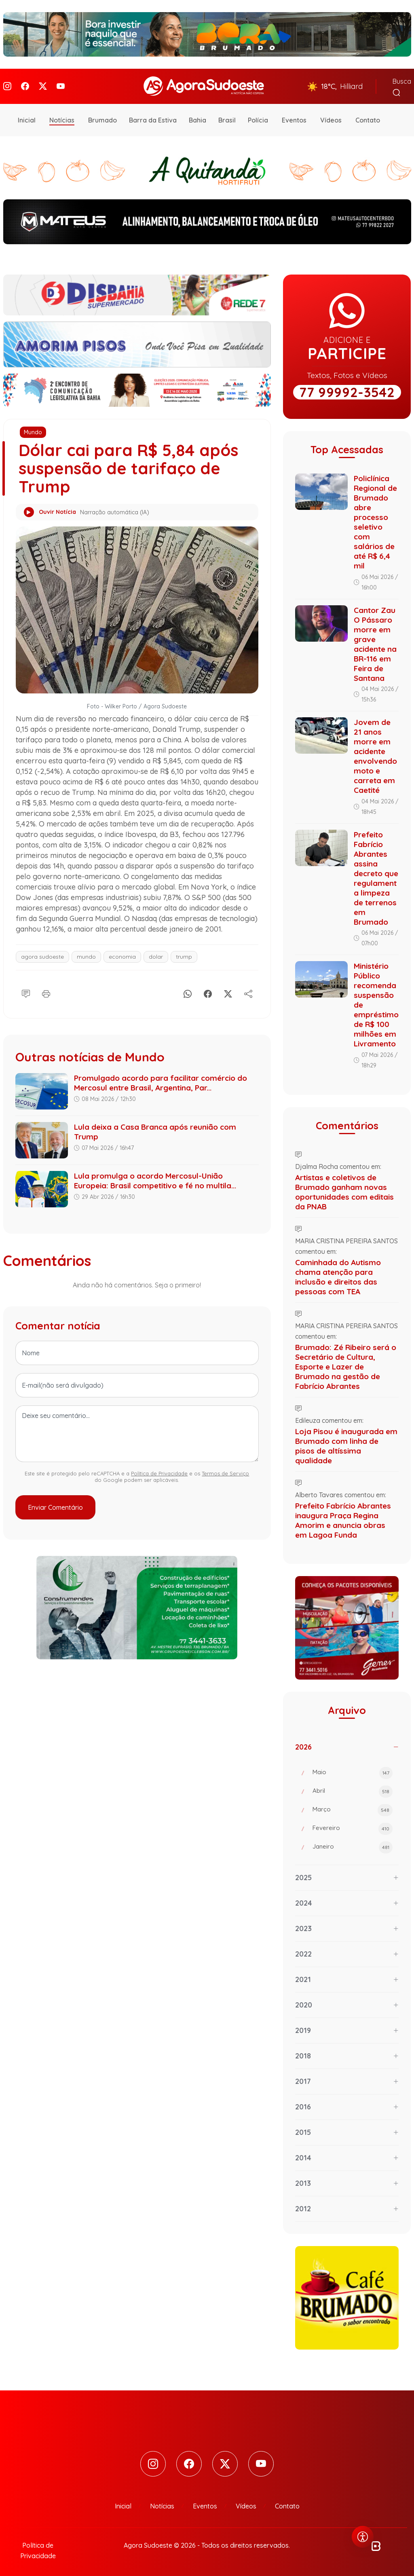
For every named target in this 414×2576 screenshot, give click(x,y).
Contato (367, 117)
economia (122, 953)
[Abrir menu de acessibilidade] (363, 2537)
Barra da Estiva (153, 117)
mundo (86, 953)
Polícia (258, 117)
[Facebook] (25, 84)
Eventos (294, 117)
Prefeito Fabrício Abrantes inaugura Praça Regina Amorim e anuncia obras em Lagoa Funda (343, 1517)
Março (353, 1807)
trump (184, 953)
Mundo (33, 429)
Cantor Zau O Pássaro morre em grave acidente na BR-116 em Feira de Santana (375, 641)
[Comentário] (26, 989)
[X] (228, 989)
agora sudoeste (42, 953)
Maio (353, 1770)
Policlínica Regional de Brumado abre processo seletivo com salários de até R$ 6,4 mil (375, 518)
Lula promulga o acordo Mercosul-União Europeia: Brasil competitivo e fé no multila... (155, 1178)
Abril (353, 1788)
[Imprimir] (46, 989)
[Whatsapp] (188, 989)
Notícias (61, 117)
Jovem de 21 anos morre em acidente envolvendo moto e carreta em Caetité (375, 753)
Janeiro (353, 1844)
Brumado (102, 117)
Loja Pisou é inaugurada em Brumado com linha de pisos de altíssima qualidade (346, 1442)
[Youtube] (61, 84)
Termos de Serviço (225, 1470)
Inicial (27, 117)
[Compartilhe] (248, 989)
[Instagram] (7, 84)
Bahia (197, 117)
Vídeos (331, 117)
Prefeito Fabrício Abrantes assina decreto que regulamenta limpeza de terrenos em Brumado (376, 874)
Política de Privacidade (159, 1470)
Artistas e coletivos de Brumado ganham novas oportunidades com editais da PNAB (344, 1188)
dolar (156, 953)
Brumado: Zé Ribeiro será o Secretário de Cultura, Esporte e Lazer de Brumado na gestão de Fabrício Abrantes (345, 1363)
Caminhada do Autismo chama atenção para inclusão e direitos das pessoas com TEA (338, 1273)
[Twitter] (43, 84)
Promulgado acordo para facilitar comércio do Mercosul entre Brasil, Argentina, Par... (160, 1080)
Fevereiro (353, 1825)
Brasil (227, 117)
